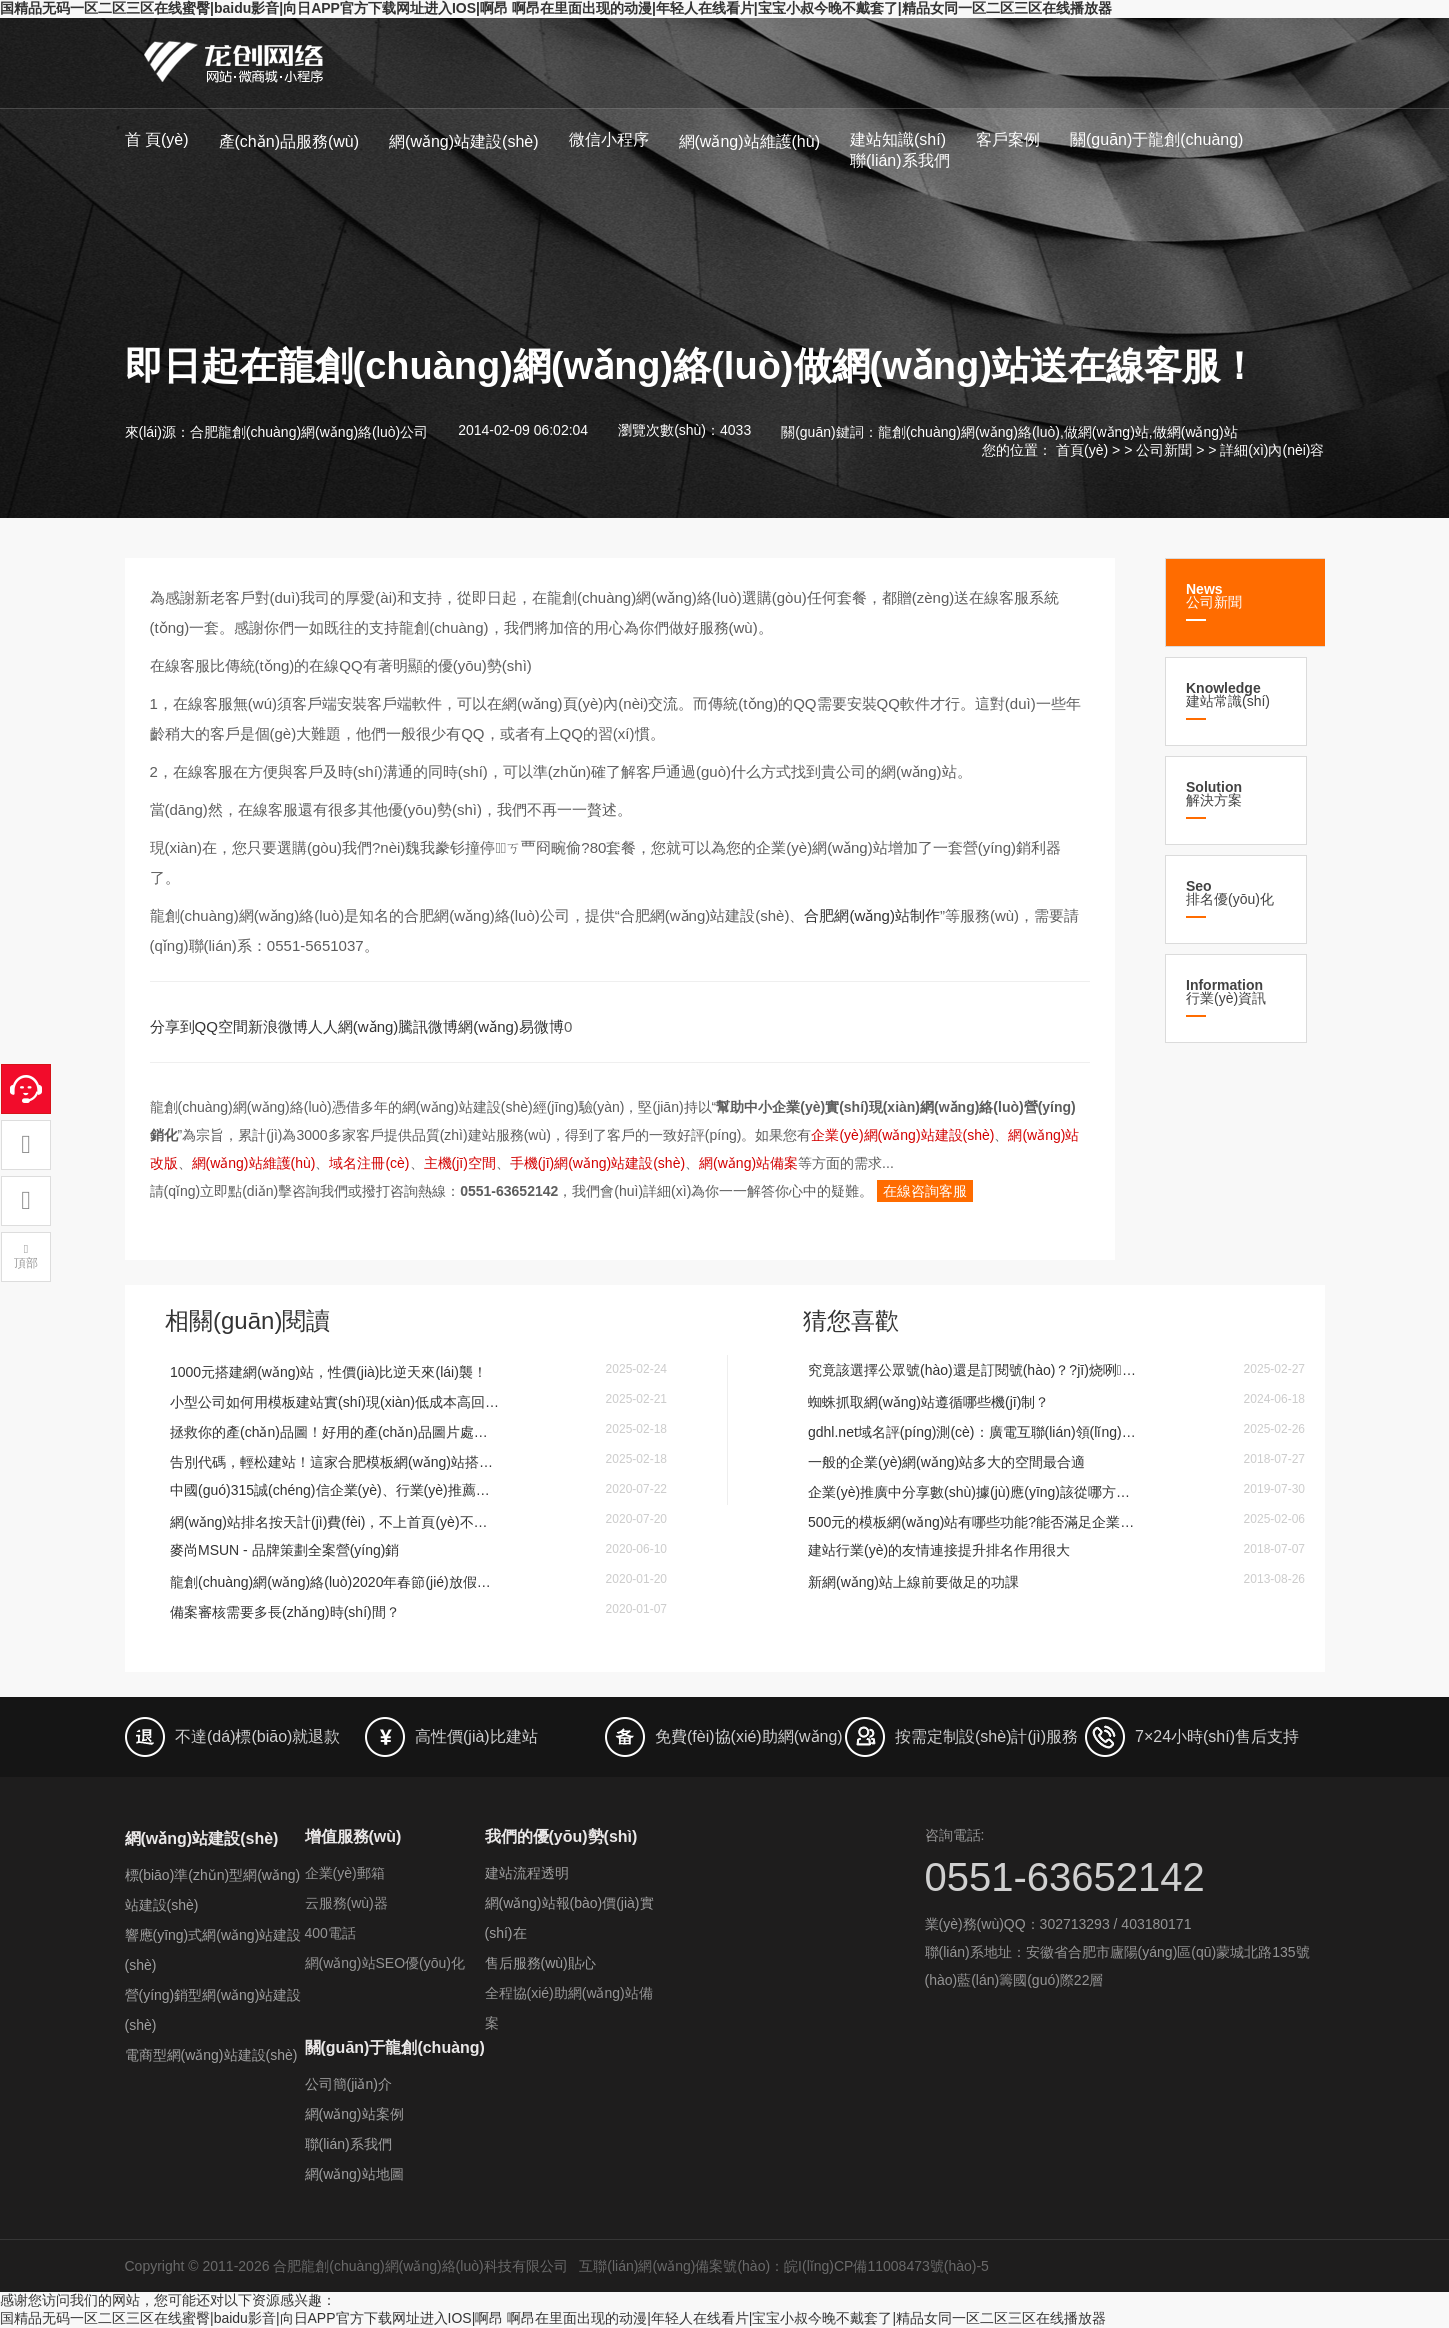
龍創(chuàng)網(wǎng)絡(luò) (969, 432)
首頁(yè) (1082, 450)
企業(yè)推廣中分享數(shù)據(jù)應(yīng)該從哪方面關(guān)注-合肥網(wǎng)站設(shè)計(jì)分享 (973, 1492)
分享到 (172, 1026)
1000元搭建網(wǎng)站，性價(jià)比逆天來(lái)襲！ (328, 1372)
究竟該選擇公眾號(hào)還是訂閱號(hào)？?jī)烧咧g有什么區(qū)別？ (973, 1370)
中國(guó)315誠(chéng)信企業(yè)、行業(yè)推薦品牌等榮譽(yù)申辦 (335, 1490)
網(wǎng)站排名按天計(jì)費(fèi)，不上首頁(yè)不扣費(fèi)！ (335, 1522)
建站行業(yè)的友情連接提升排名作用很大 (939, 1550)
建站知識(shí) (898, 139)
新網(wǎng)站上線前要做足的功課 (913, 1582)
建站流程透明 (527, 1873)
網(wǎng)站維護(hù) (749, 141)
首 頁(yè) (157, 139)
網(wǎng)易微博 (511, 1026)
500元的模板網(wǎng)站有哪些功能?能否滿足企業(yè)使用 (973, 1522)
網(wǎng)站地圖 (354, 2174)
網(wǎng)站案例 (354, 2114)
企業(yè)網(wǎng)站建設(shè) (902, 1135)
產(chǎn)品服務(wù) (289, 141)
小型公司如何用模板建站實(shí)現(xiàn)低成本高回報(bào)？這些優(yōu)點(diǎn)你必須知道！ (335, 1402)
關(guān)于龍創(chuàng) (1156, 139)
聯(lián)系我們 (900, 160)
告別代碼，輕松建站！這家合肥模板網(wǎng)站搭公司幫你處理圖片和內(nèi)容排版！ (335, 1462)
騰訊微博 (428, 1026)
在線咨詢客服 (925, 1191)
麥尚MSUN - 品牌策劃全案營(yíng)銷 (284, 1550)
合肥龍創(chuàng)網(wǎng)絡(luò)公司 (309, 432)
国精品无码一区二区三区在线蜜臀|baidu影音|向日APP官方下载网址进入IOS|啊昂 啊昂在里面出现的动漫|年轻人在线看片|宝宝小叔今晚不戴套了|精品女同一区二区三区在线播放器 (556, 8)
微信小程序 (609, 139)
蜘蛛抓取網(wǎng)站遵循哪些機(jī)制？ (928, 1402)
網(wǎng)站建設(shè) (463, 141)
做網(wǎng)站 (1106, 432)
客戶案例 (1008, 139)
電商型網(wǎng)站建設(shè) (211, 2055)
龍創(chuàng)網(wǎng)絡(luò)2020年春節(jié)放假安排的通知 (335, 1582)
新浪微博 (278, 1026)
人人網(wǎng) (353, 1026)
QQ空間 (221, 1026)
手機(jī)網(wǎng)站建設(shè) (597, 1163)
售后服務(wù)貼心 (540, 1963)
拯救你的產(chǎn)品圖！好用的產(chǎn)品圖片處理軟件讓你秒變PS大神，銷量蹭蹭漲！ (335, 1432)
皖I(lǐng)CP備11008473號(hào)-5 (886, 2266)
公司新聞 (1164, 450)
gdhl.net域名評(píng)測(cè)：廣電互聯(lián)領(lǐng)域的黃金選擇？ (973, 1432)
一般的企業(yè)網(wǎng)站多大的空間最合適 (946, 1462)
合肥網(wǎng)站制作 (872, 915)
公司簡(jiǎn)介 (348, 2084)
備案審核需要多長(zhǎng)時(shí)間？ (285, 1612)
